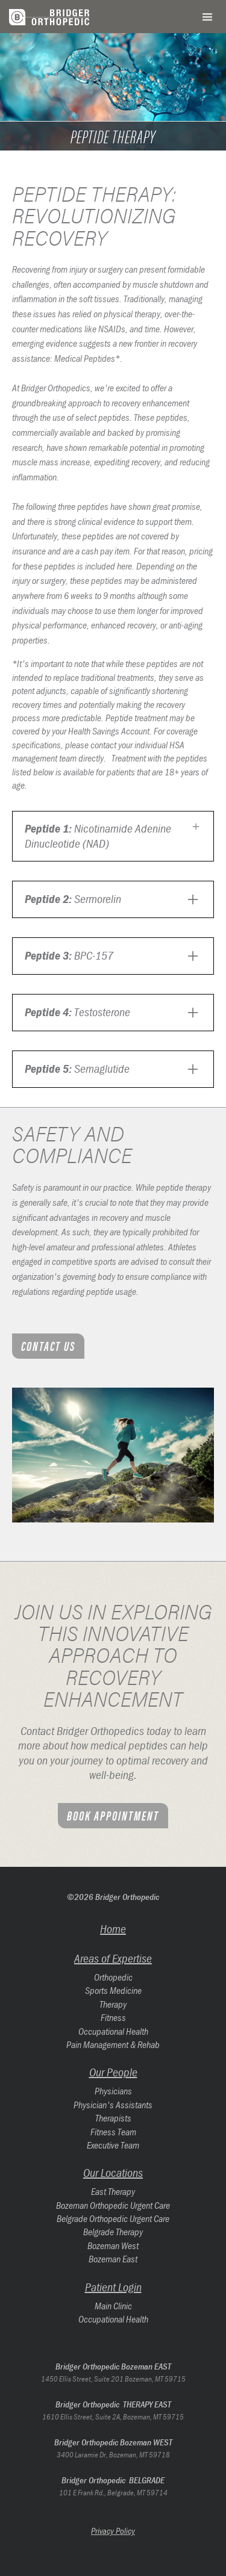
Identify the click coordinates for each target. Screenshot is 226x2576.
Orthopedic (113, 1977)
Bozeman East (113, 2259)
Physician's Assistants (113, 2105)
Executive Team (113, 2145)
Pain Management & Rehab (113, 2044)
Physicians (113, 2091)
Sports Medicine (113, 1990)
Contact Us (48, 1345)
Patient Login (113, 2286)
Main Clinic (113, 2306)
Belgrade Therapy (113, 2232)
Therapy (113, 2004)
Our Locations (113, 2172)
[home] (54, 17)
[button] (207, 16)
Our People (113, 2071)
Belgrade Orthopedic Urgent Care (113, 2218)
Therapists (113, 2118)
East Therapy (113, 2191)
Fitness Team (113, 2132)
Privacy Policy (113, 2530)
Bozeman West (113, 2245)
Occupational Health (113, 2031)
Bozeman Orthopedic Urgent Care (113, 2205)
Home (113, 1928)
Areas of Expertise (113, 1958)
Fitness (113, 2017)
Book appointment (113, 1815)
